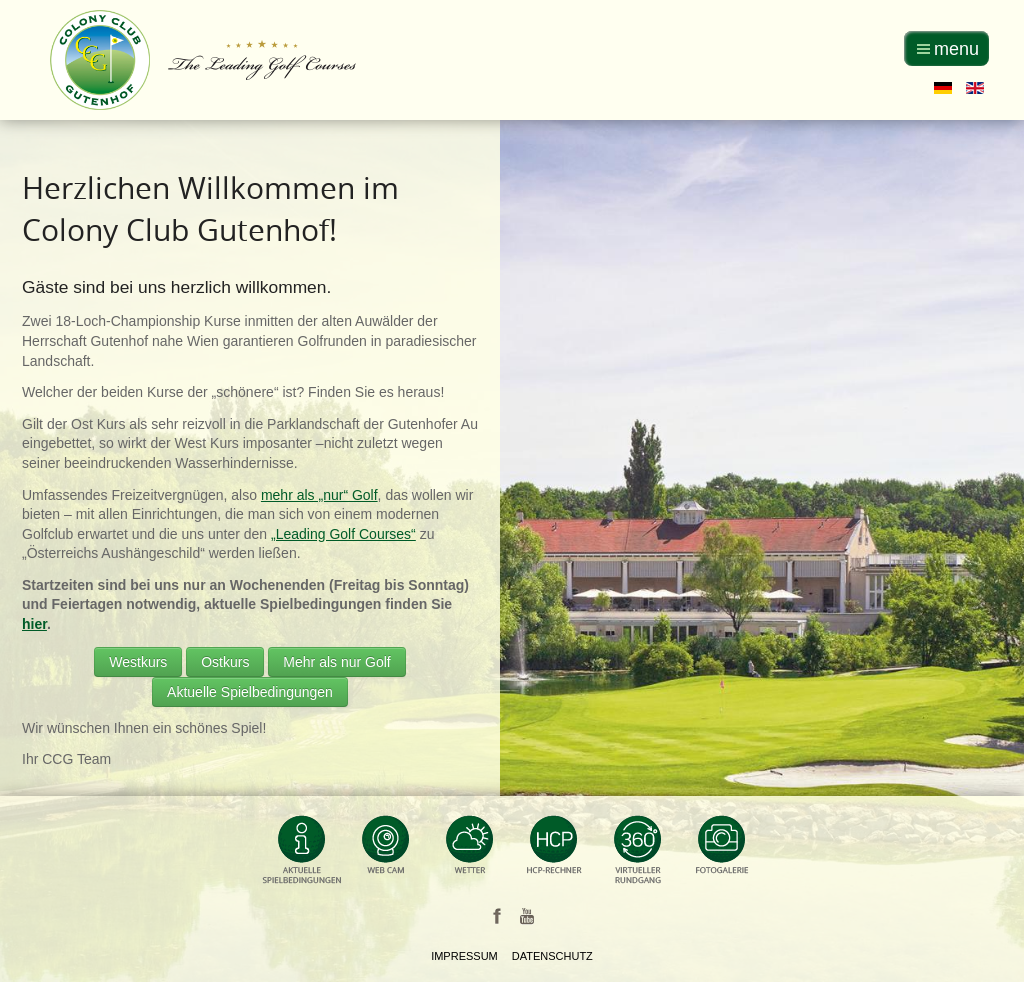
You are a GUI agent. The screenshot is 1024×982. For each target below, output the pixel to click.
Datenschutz (552, 956)
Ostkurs (225, 662)
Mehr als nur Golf (336, 662)
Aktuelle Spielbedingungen (250, 692)
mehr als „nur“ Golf (319, 495)
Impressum (464, 956)
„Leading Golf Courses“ (343, 534)
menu (956, 49)
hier (34, 624)
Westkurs (138, 662)
